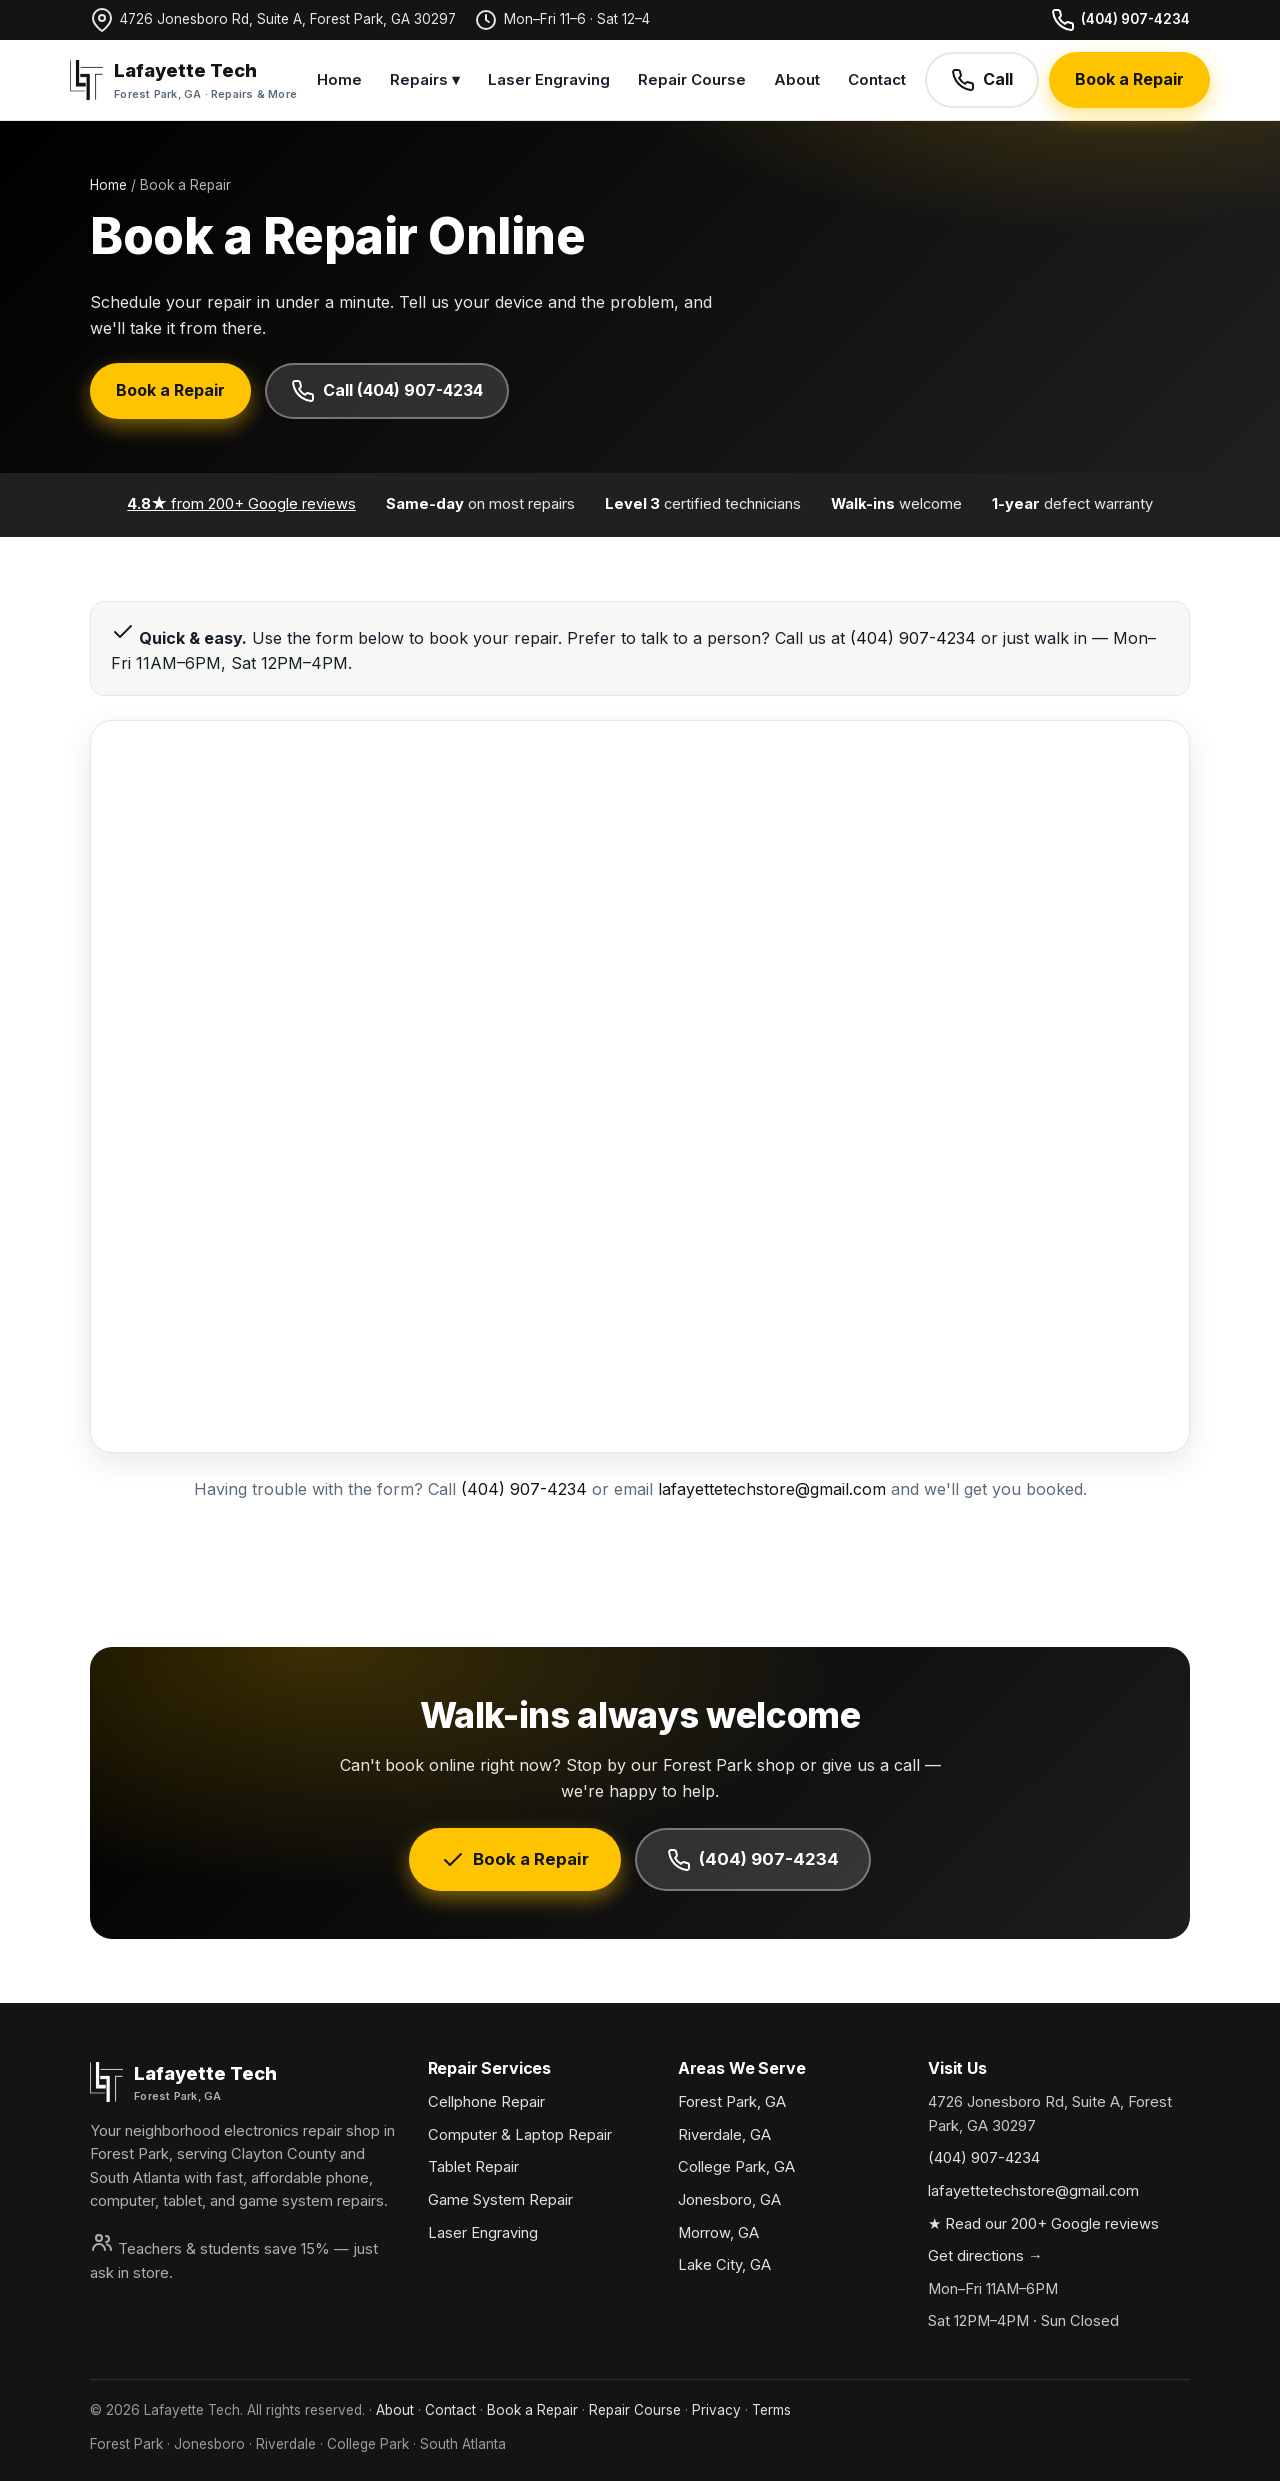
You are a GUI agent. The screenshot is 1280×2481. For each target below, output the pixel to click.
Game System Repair (500, 2200)
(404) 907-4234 (1120, 20)
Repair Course (692, 79)
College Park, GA (736, 2167)
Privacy (716, 2410)
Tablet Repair (473, 2167)
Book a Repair (1129, 79)
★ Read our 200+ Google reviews (1043, 2224)
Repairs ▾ (425, 79)
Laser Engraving (549, 79)
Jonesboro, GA (729, 2200)
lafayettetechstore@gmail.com (772, 1489)
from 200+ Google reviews (241, 504)
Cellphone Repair (486, 2102)
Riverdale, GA (724, 2135)
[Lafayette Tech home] (183, 79)
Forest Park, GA (732, 2102)
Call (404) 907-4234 (387, 391)
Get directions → (985, 2256)
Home (339, 79)
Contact (877, 79)
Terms (771, 2410)
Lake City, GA (724, 2265)
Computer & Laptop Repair (520, 2135)
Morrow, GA (718, 2233)
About (797, 79)
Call (982, 80)
